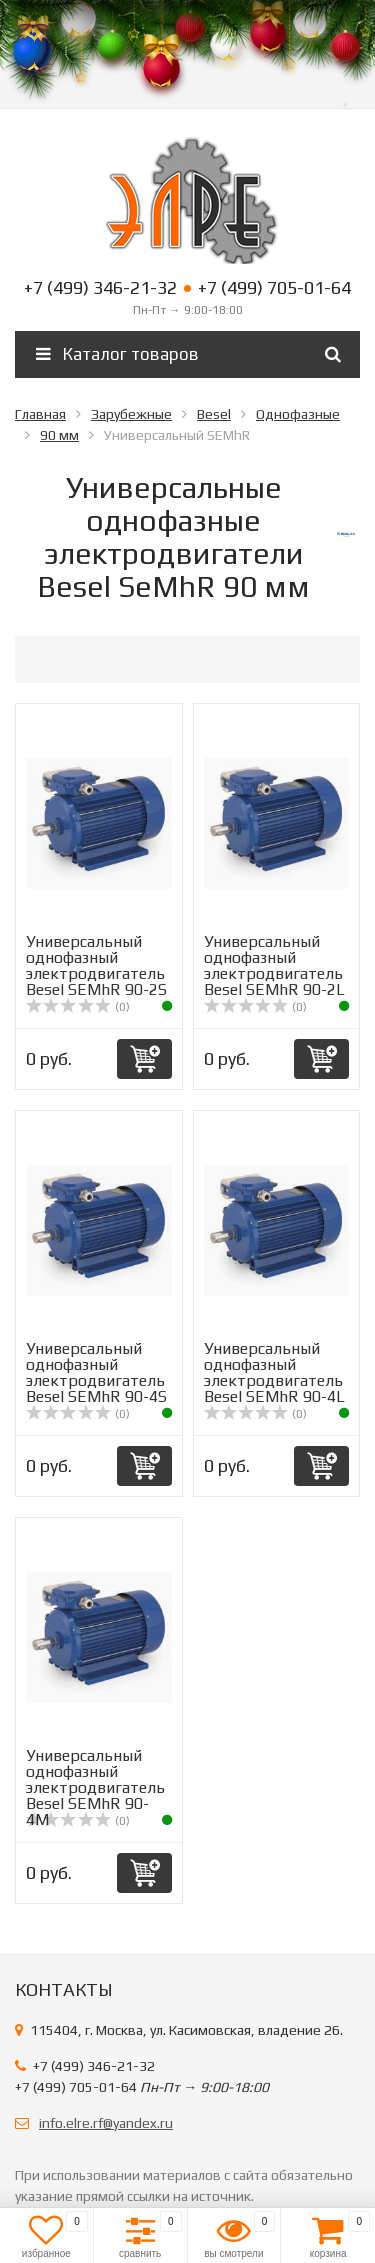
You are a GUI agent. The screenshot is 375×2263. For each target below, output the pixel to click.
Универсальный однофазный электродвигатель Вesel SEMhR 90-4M (95, 1787)
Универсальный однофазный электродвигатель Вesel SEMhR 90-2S (96, 965)
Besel (214, 414)
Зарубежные (131, 414)
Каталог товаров (117, 354)
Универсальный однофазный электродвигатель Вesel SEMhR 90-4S (96, 1372)
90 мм (59, 435)
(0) (78, 1007)
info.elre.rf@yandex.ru (106, 2123)
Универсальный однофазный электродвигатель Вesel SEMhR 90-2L (274, 965)
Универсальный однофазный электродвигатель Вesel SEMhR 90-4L (274, 1372)
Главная (40, 414)
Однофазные (298, 414)
